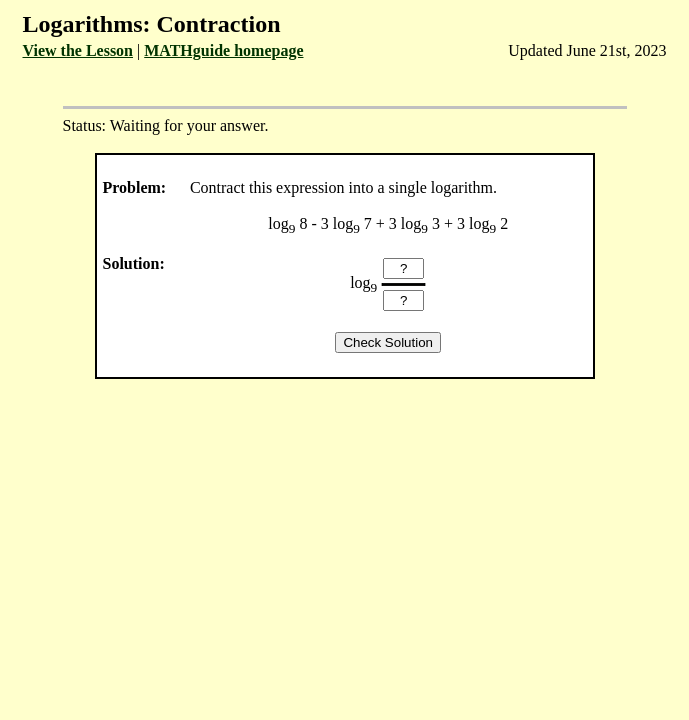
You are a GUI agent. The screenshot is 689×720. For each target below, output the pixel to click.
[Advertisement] (344, 548)
